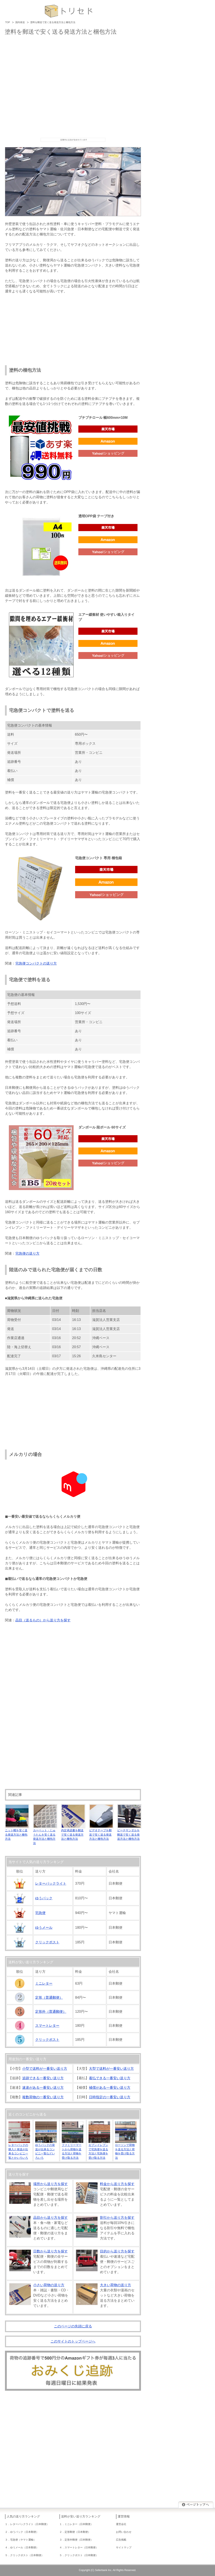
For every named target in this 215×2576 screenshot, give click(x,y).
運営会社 (121, 2524)
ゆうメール (43, 1927)
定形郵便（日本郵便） (77, 2531)
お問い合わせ (123, 2531)
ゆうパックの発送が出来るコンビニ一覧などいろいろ (46, 2149)
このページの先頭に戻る (73, 2326)
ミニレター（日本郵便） (79, 2524)
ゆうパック (43, 1898)
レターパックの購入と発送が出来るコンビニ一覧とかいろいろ (19, 2149)
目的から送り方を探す (117, 2251)
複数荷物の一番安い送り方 (43, 2097)
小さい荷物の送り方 (48, 2285)
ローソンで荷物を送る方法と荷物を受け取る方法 (126, 2149)
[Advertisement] (48, 86)
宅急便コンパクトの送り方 (36, 963)
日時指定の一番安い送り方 (109, 2097)
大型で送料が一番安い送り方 (111, 2068)
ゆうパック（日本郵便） (24, 2531)
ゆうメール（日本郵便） (24, 2547)
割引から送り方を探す (117, 2217)
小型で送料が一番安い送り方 (44, 2068)
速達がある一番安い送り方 (43, 2087)
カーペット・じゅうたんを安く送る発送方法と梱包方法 (45, 1835)
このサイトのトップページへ (73, 2341)
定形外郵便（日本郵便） (79, 2539)
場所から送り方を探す (50, 2184)
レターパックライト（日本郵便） (29, 2524)
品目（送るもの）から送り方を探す (43, 1620)
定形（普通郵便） (49, 1997)
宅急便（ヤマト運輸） (23, 2539)
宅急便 (40, 1913)
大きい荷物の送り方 (115, 2285)
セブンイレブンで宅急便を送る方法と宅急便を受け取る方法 (99, 2149)
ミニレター (43, 1983)
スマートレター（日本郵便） (81, 2547)
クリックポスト (47, 1942)
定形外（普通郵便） (50, 2011)
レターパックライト (50, 1883)
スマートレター (47, 2025)
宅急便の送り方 (27, 1253)
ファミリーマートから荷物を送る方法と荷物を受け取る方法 (72, 2149)
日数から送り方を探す (50, 2251)
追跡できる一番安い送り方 (43, 2078)
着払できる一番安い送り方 (109, 2078)
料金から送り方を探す (117, 2184)
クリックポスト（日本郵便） (27, 2555)
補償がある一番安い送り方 (109, 2087)
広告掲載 (121, 2539)
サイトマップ (123, 2547)
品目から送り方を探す (50, 2217)
